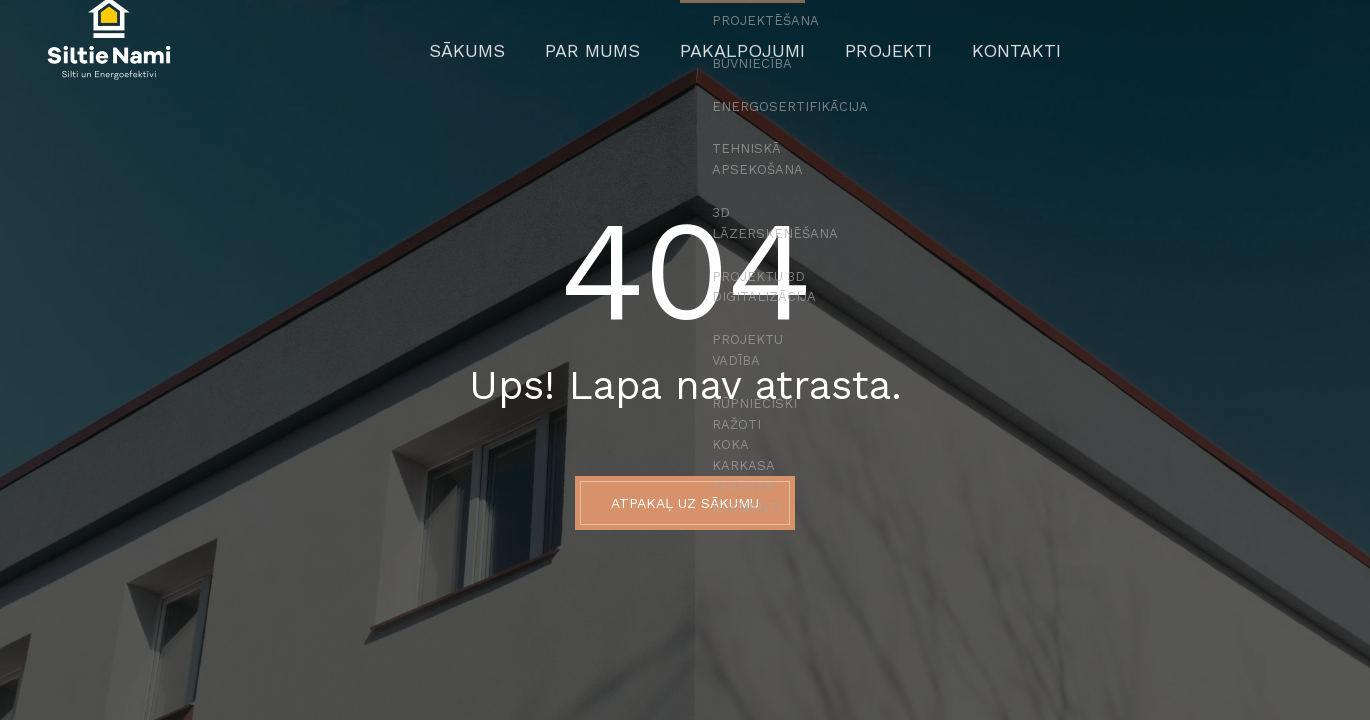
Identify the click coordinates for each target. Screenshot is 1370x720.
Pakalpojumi (740, 55)
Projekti (863, 55)
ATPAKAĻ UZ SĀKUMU (685, 503)
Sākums (510, 55)
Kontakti (974, 55)
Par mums (615, 55)
